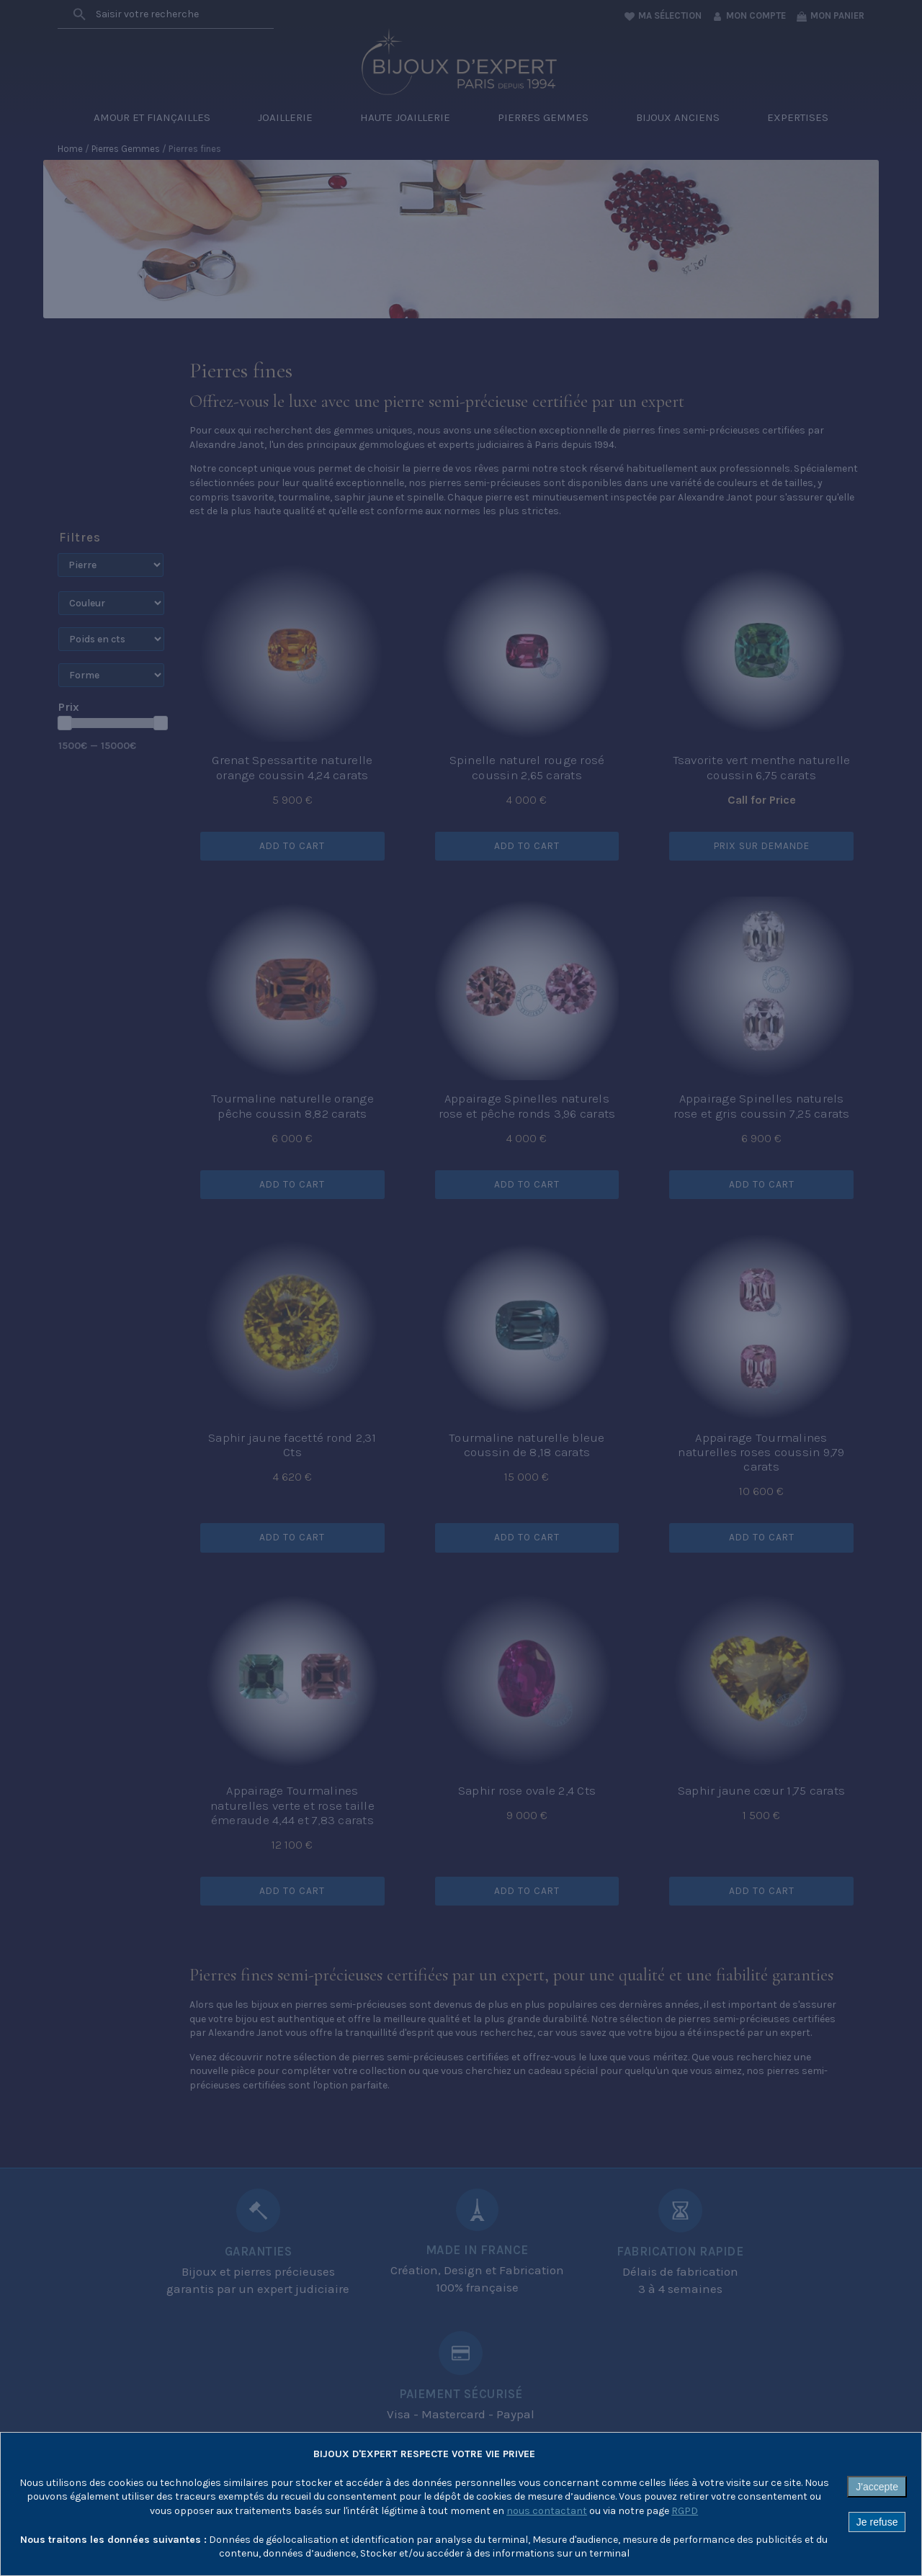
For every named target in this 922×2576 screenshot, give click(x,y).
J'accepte (877, 2486)
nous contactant (546, 2511)
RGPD (684, 2511)
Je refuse (877, 2522)
